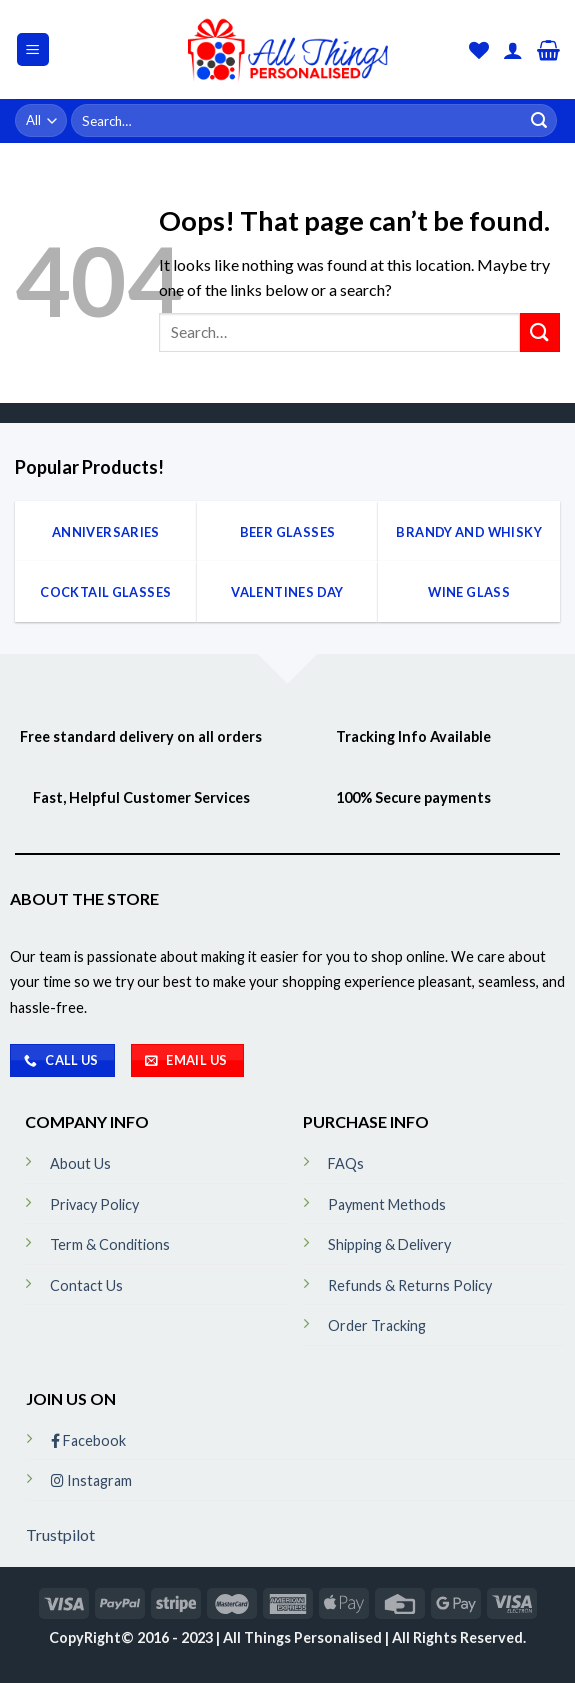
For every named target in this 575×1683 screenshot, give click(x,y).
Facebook (88, 1440)
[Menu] (33, 49)
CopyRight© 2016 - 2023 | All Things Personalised (217, 1637)
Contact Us (86, 1285)
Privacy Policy (94, 1204)
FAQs (346, 1163)
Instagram (91, 1480)
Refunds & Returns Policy (410, 1285)
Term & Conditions (110, 1244)
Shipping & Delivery (389, 1244)
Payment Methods (387, 1204)
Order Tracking (377, 1325)
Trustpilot (60, 1534)
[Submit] (539, 121)
